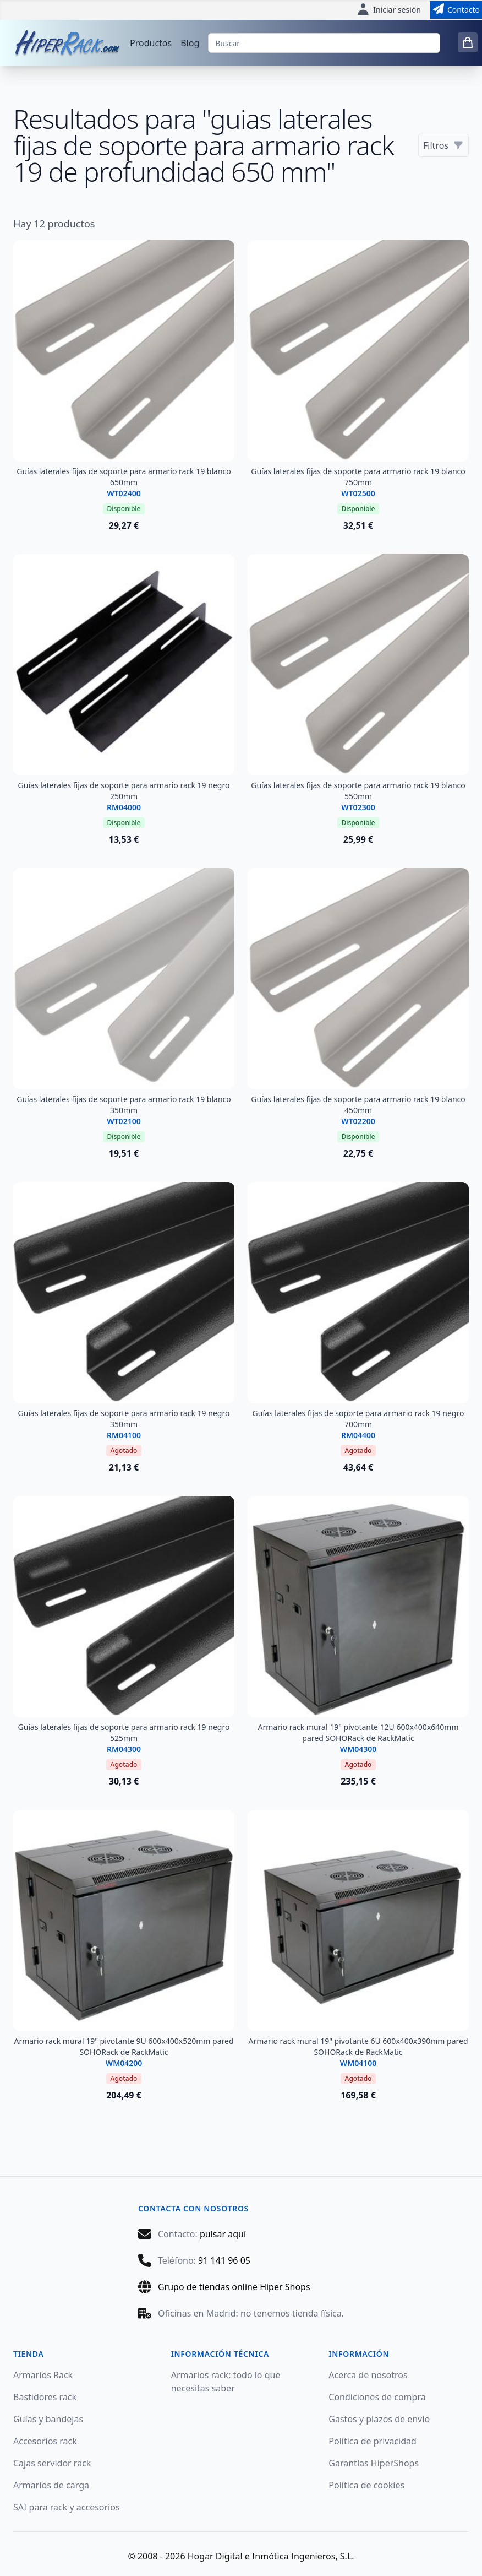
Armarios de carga (51, 2485)
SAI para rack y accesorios (66, 2507)
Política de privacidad (372, 2441)
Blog (189, 43)
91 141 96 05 (224, 2260)
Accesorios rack (45, 2441)
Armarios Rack (43, 2375)
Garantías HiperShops (373, 2463)
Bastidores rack (44, 2397)
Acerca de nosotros (367, 2375)
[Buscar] (324, 43)
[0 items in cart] (468, 42)
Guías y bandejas (48, 2419)
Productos (151, 43)
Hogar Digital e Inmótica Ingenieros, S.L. (271, 2556)
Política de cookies (366, 2485)
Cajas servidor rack (52, 2463)
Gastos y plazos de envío (379, 2419)
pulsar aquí (223, 2234)
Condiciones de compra (376, 2397)
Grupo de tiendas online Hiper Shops (234, 2287)
